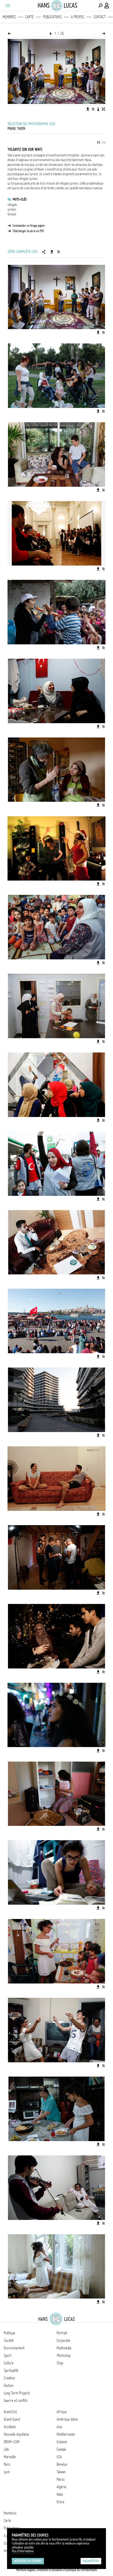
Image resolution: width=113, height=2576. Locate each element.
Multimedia (64, 2348)
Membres (9, 17)
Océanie (62, 2441)
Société (9, 2340)
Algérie (61, 2487)
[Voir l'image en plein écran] (103, 109)
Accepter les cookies (28, 2561)
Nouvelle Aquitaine (16, 2434)
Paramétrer (91, 2561)
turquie (12, 214)
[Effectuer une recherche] (100, 5)
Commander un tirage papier (28, 226)
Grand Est (10, 2411)
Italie (60, 2494)
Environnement (14, 2348)
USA (59, 2456)
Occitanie (10, 2426)
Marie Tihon (16, 128)
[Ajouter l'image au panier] (93, 109)
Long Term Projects (17, 2393)
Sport (7, 2355)
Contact (100, 17)
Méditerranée (66, 2434)
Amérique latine (67, 2419)
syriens (12, 209)
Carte (29, 17)
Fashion (9, 2385)
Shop (60, 2363)
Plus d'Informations (23, 2551)
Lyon (7, 2472)
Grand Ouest (12, 2419)
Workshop (63, 2355)
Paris (7, 2464)
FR (98, 143)
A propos (77, 17)
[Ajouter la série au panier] (58, 252)
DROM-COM (11, 2441)
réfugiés (12, 205)
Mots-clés (20, 199)
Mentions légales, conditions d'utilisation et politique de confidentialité (56, 2570)
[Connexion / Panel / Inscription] (107, 5)
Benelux (62, 2464)
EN (103, 143)
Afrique (62, 2411)
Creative (9, 2378)
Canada (61, 2449)
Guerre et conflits (16, 2400)
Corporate (63, 2340)
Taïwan (61, 2472)
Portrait (62, 2333)
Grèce (60, 2502)
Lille (6, 2449)
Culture (9, 2363)
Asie (59, 2426)
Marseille (10, 2456)
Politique (9, 2333)
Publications (52, 17)
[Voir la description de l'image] (98, 109)
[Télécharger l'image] (88, 109)
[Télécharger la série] (52, 252)
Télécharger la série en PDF (28, 231)
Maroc (61, 2479)
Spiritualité (11, 2370)
